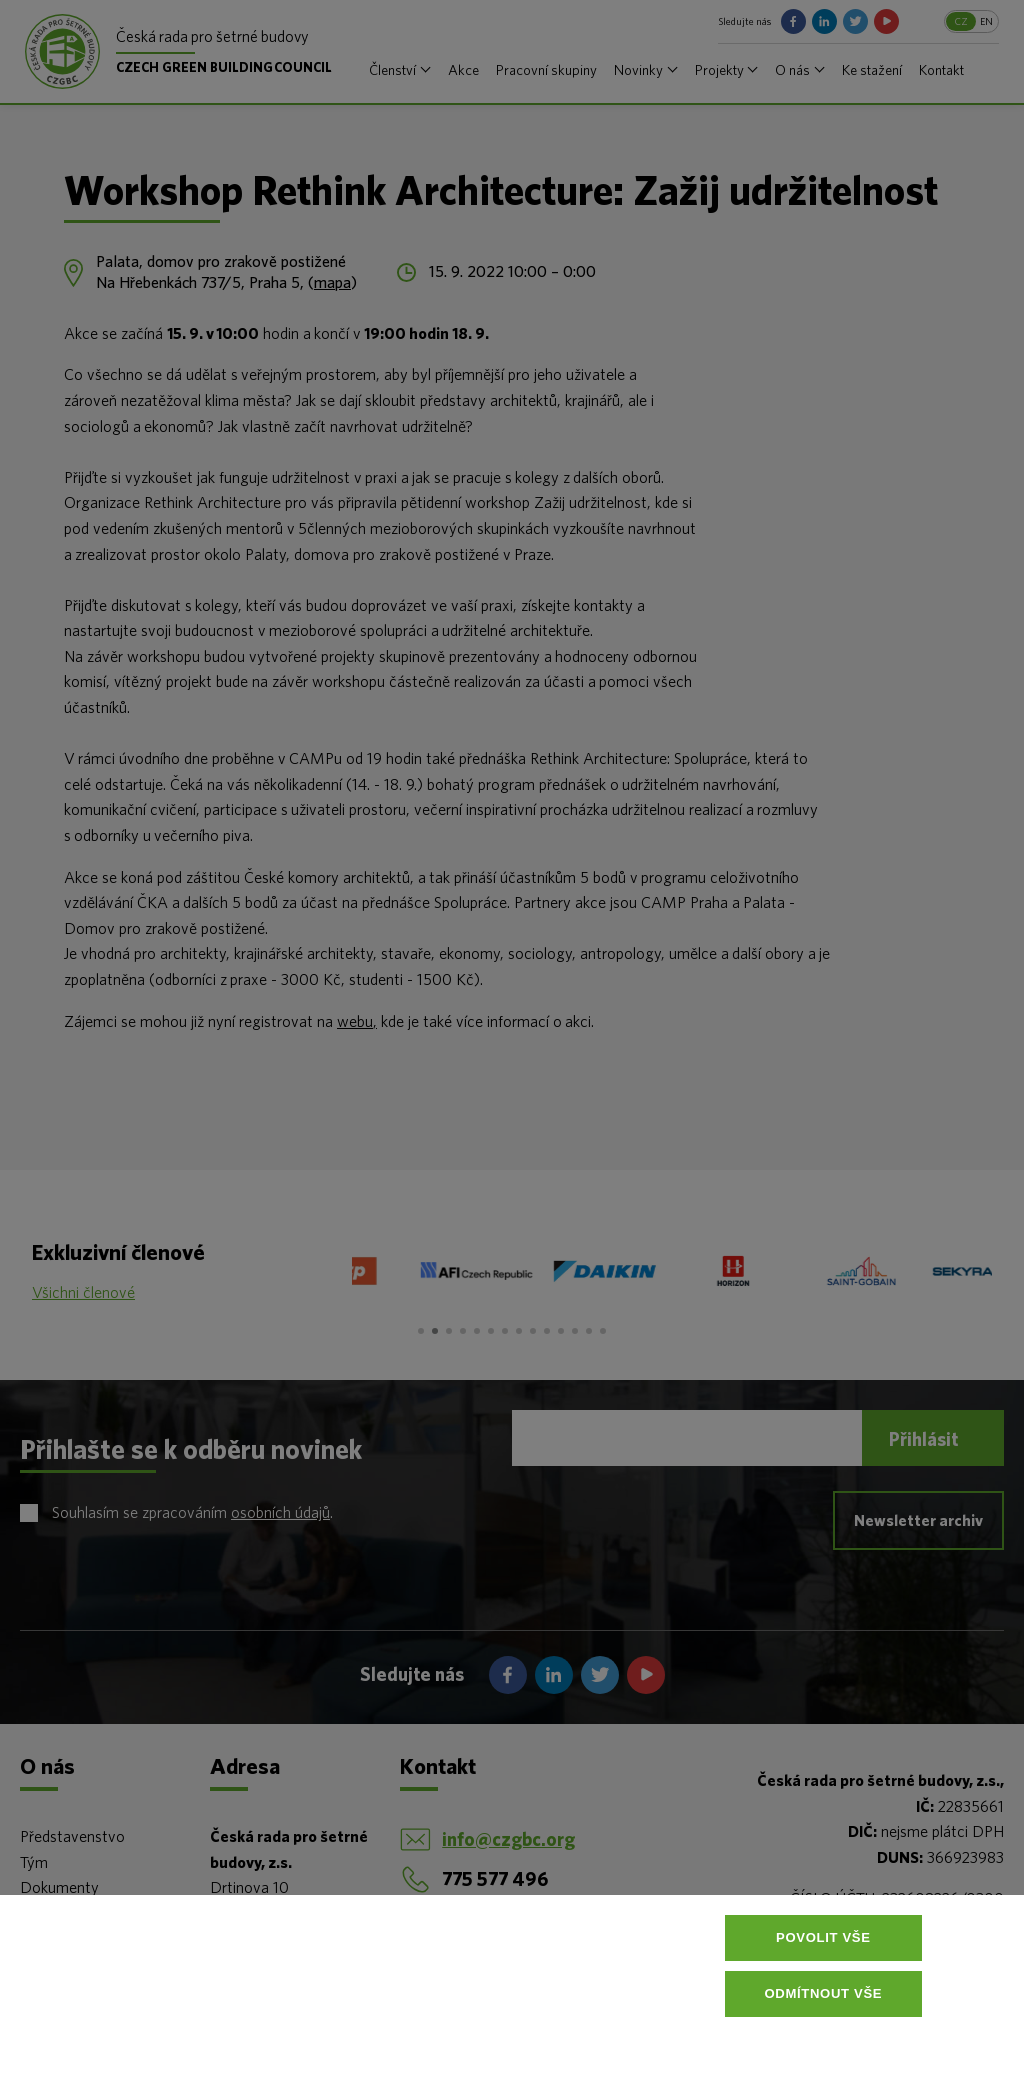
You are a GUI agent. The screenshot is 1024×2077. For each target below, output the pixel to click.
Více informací (515, 2041)
